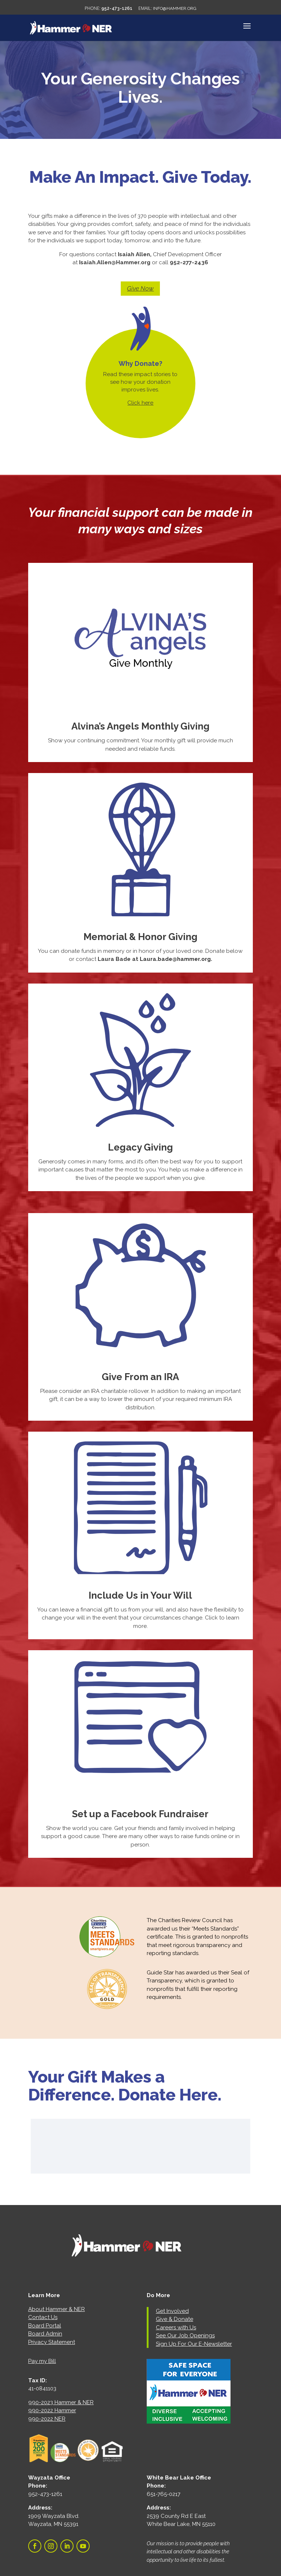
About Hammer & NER (56, 2309)
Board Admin (45, 2333)
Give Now (140, 288)
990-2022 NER (46, 2419)
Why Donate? (140, 363)
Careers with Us (176, 2327)
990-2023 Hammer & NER (61, 2402)
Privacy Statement (51, 2342)
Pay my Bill (42, 2361)
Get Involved (172, 2311)
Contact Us (42, 2317)
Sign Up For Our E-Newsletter (194, 2344)
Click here (140, 402)
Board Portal (44, 2325)
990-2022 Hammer (52, 2410)
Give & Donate (174, 2319)
